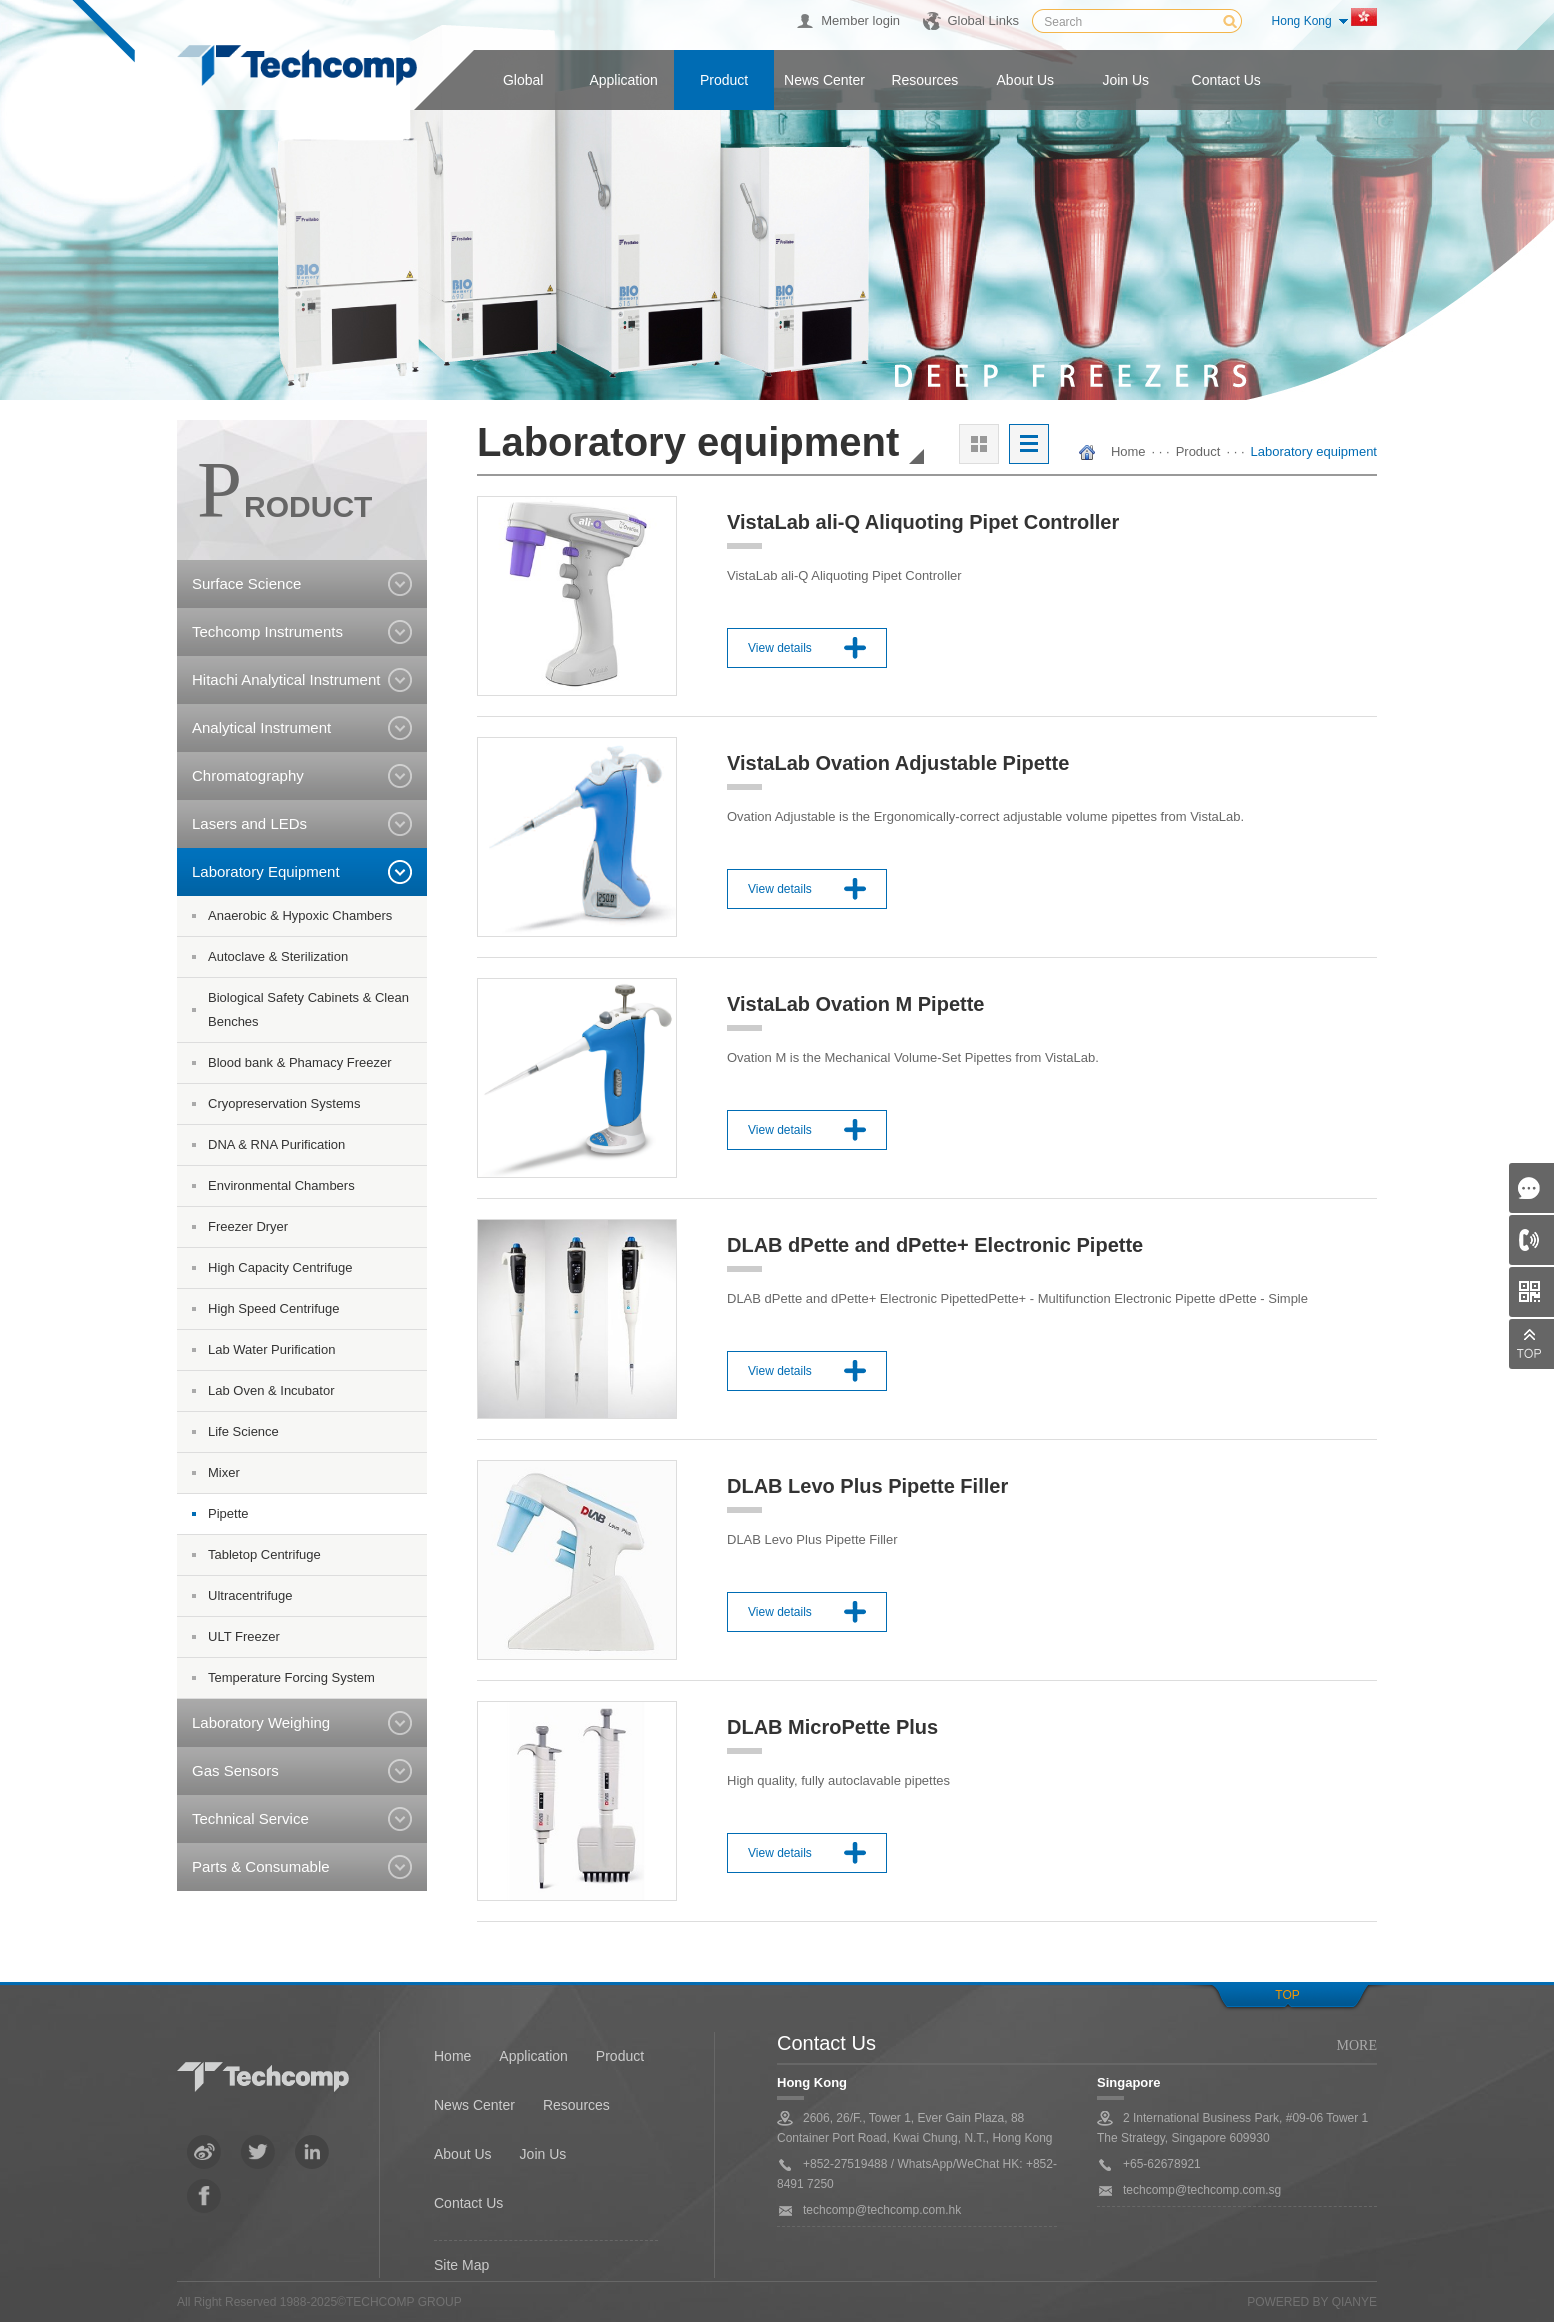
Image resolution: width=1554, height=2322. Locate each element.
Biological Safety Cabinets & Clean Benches (308, 1009)
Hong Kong (1302, 21)
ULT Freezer (244, 1636)
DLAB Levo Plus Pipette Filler (867, 1486)
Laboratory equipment (1314, 451)
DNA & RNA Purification (276, 1144)
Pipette (228, 1513)
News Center (474, 2105)
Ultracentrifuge (250, 1595)
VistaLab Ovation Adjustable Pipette (898, 763)
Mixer (224, 1472)
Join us (1125, 80)
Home (1128, 451)
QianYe (1354, 2302)
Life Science (243, 1431)
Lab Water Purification (271, 1349)
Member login (860, 20)
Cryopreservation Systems (284, 1103)
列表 (1029, 444)
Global (523, 80)
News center (824, 80)
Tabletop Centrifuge (264, 1554)
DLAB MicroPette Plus (832, 1727)
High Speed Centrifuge (274, 1308)
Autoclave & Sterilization (278, 956)
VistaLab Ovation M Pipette (855, 1004)
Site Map (461, 2265)
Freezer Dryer (248, 1226)
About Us (463, 2154)
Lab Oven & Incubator (271, 1390)
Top (1287, 1995)
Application (623, 80)
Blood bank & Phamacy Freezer (300, 1062)
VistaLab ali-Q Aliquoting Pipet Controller (923, 522)
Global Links (983, 20)
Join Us (543, 2154)
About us (1026, 80)
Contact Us (468, 2203)
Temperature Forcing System (291, 1677)
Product (724, 80)
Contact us (1226, 80)
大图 (979, 444)
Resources (924, 80)
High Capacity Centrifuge (280, 1267)
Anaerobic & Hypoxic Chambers (300, 915)
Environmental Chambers (281, 1185)
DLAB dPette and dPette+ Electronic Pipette (935, 1245)
